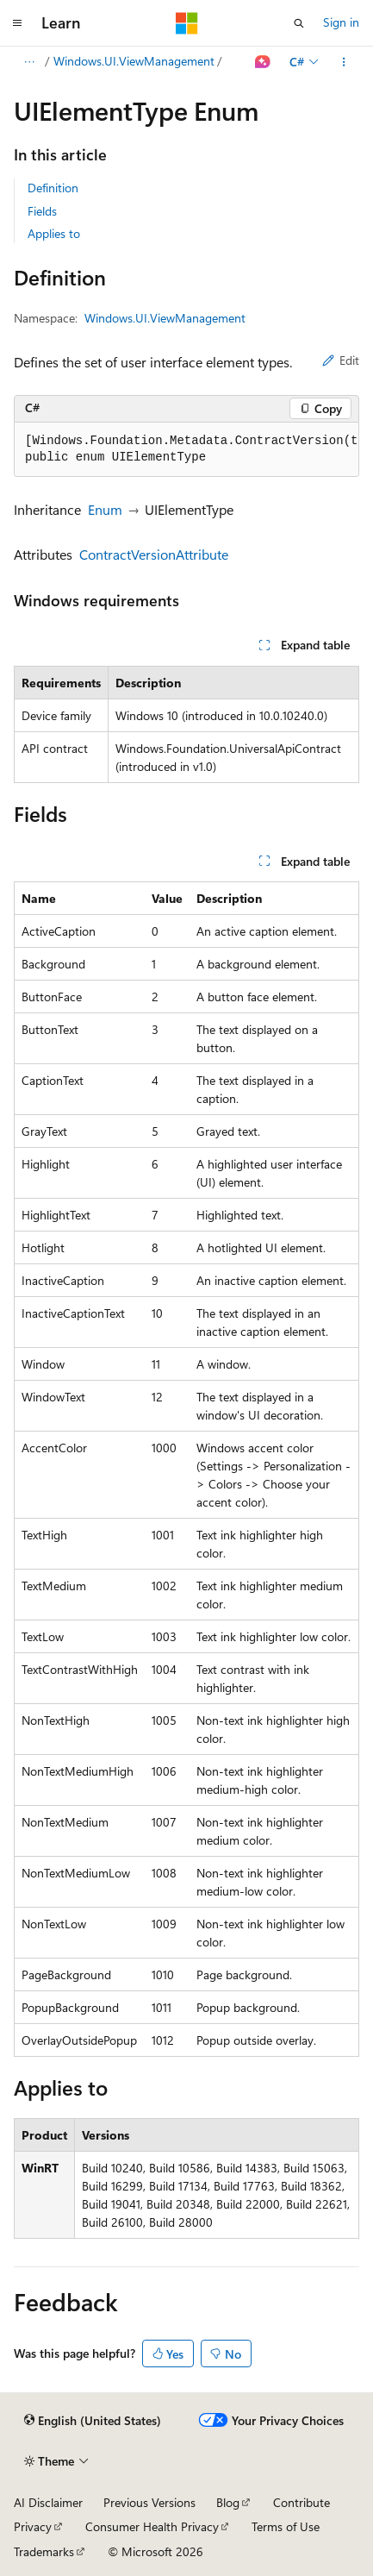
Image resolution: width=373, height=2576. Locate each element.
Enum (105, 509)
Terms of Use (286, 2526)
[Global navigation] (17, 23)
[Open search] (299, 23)
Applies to (54, 233)
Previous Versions (149, 2502)
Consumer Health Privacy (152, 2526)
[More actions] (344, 62)
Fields (42, 211)
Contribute (301, 2502)
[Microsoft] (187, 23)
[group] (186, 450)
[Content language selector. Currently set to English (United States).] (92, 2421)
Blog (227, 2502)
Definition (53, 187)
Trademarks (44, 2551)
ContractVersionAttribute (153, 554)
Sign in (341, 22)
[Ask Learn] (263, 62)
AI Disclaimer (48, 2502)
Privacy (33, 2526)
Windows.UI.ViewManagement (133, 61)
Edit (340, 360)
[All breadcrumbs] (29, 62)
